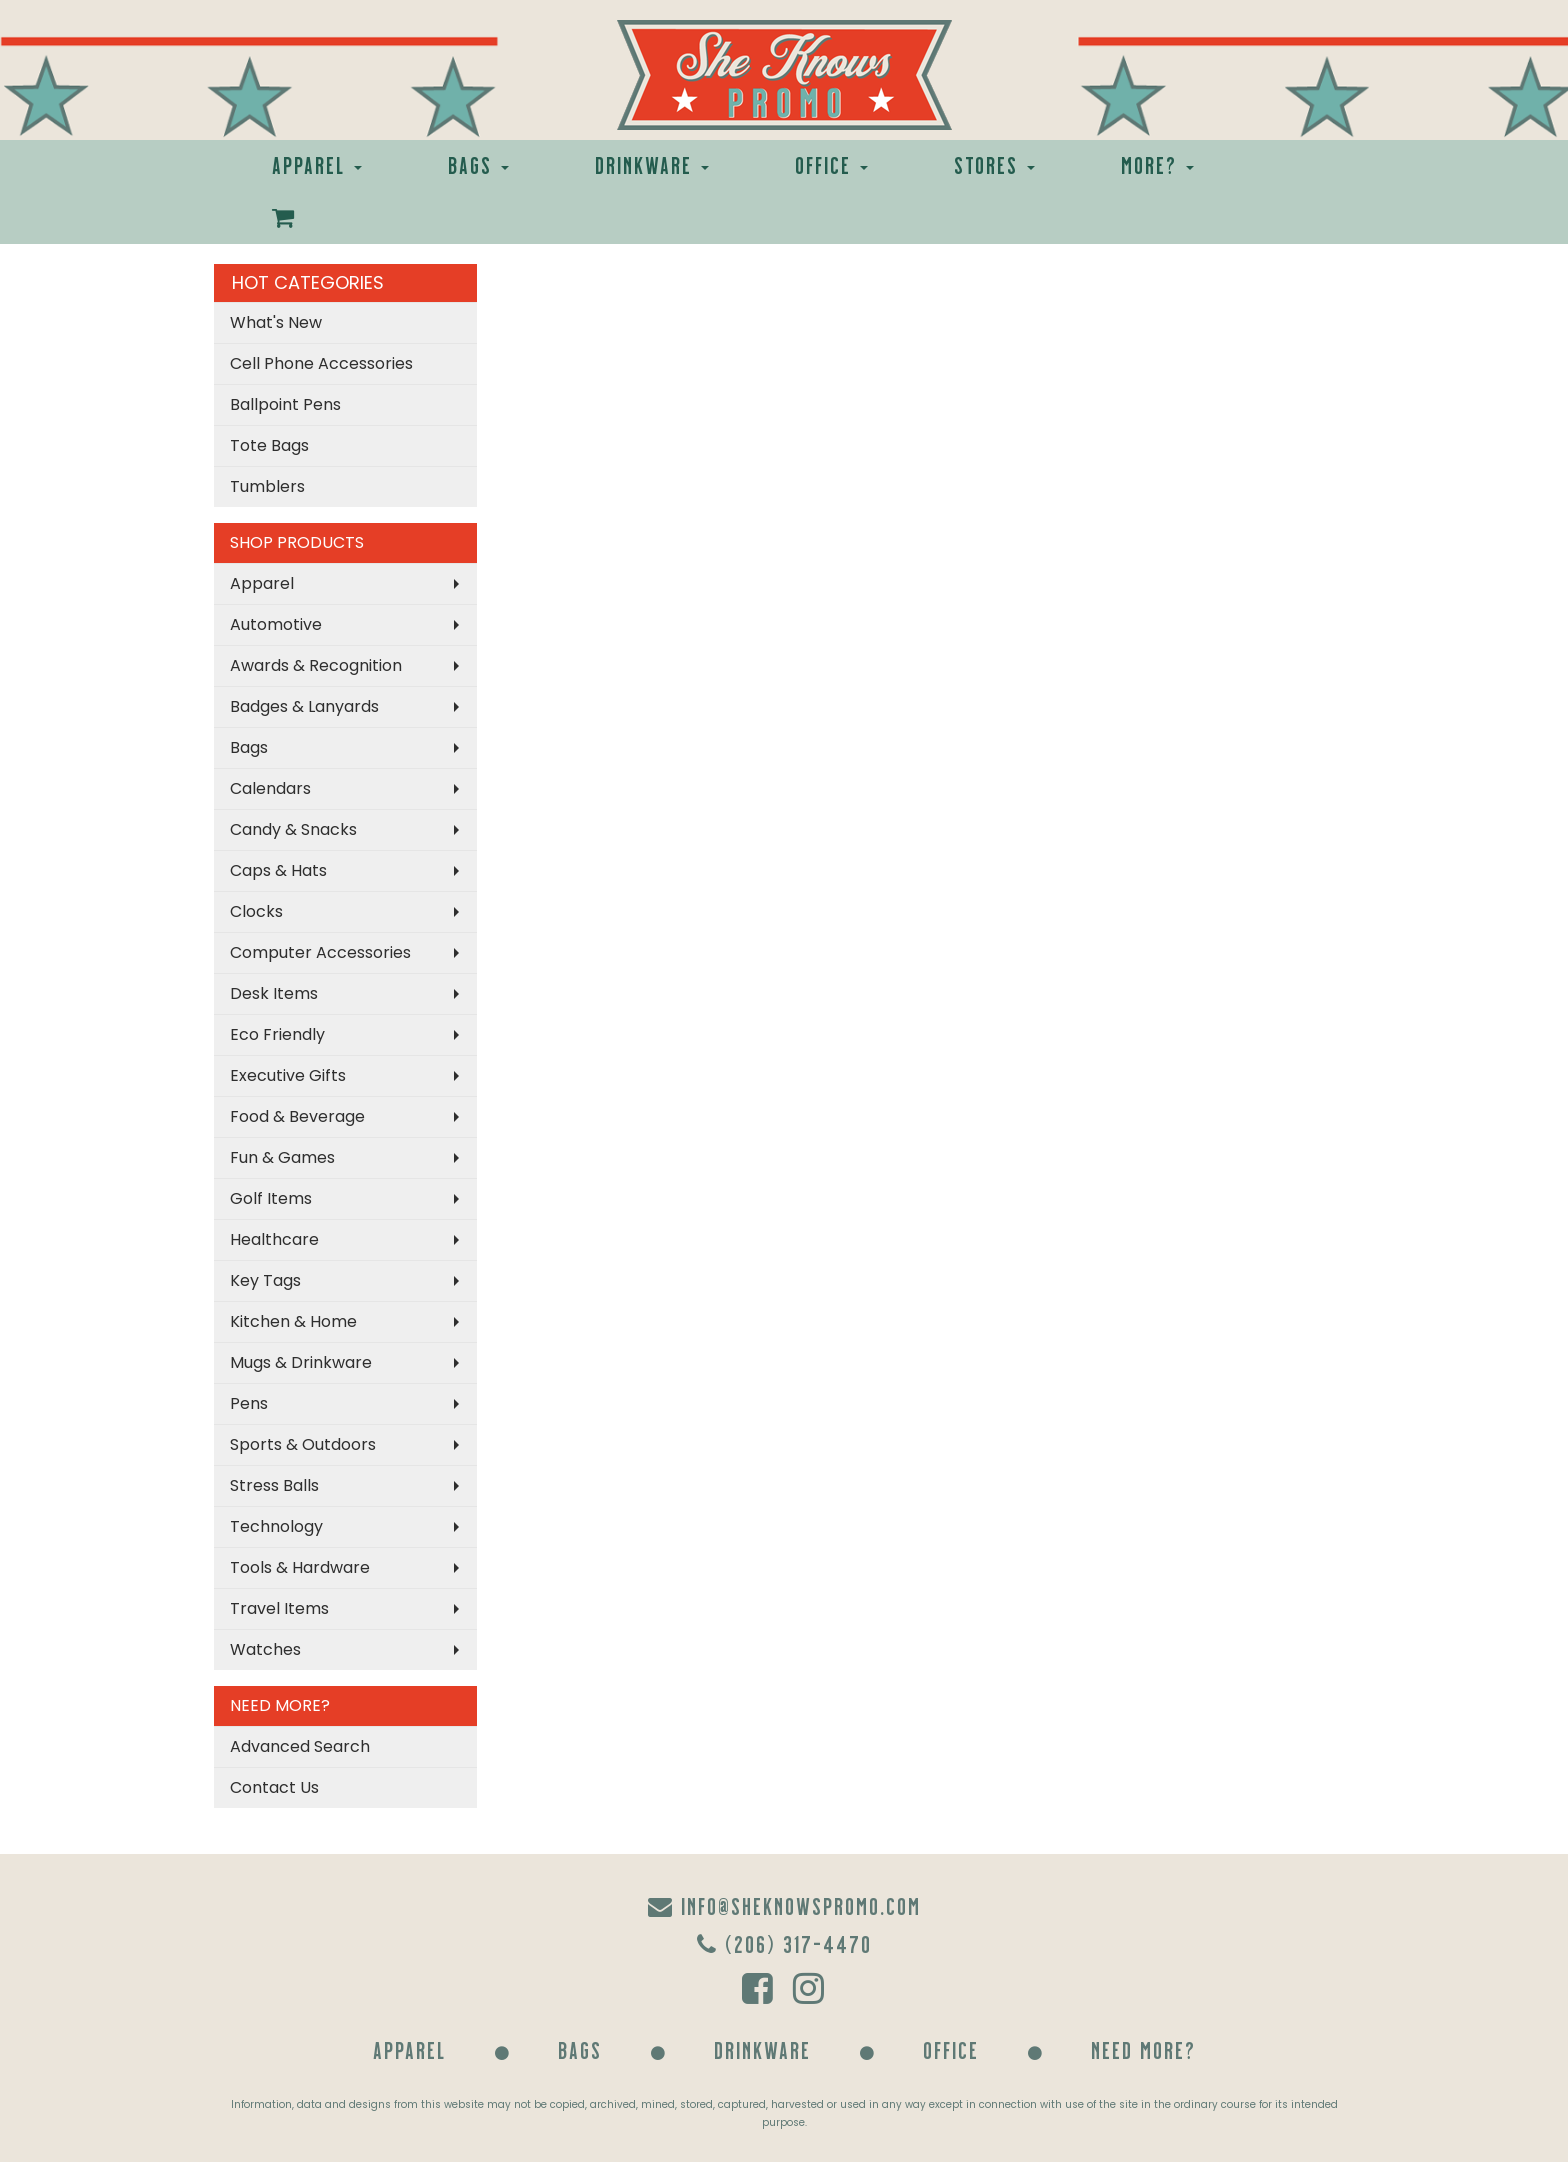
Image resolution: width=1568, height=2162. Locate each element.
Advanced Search (300, 1746)
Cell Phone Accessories (321, 363)
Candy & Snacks (293, 829)
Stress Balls (274, 1485)
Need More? (1143, 2049)
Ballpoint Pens (285, 404)
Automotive (276, 624)
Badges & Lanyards (304, 706)
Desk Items (274, 993)
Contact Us (274, 1787)
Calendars (270, 788)
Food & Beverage (297, 1116)
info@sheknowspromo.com (784, 1905)
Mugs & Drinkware (301, 1362)
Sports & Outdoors (303, 1444)
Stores (994, 164)
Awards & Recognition (316, 665)
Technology (276, 1526)
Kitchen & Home (293, 1321)
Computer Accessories (320, 952)
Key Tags (265, 1280)
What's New (276, 322)
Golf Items (271, 1198)
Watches (265, 1649)
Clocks (256, 911)
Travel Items (279, 1608)
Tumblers (267, 486)
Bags (478, 164)
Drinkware (652, 164)
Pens (249, 1403)
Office (831, 164)
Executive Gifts (288, 1075)
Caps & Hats (278, 870)
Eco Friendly (277, 1034)
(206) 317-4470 (784, 1943)
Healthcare (274, 1239)
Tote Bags (269, 445)
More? (1157, 164)
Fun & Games (282, 1157)
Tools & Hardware (300, 1567)
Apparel (317, 164)
